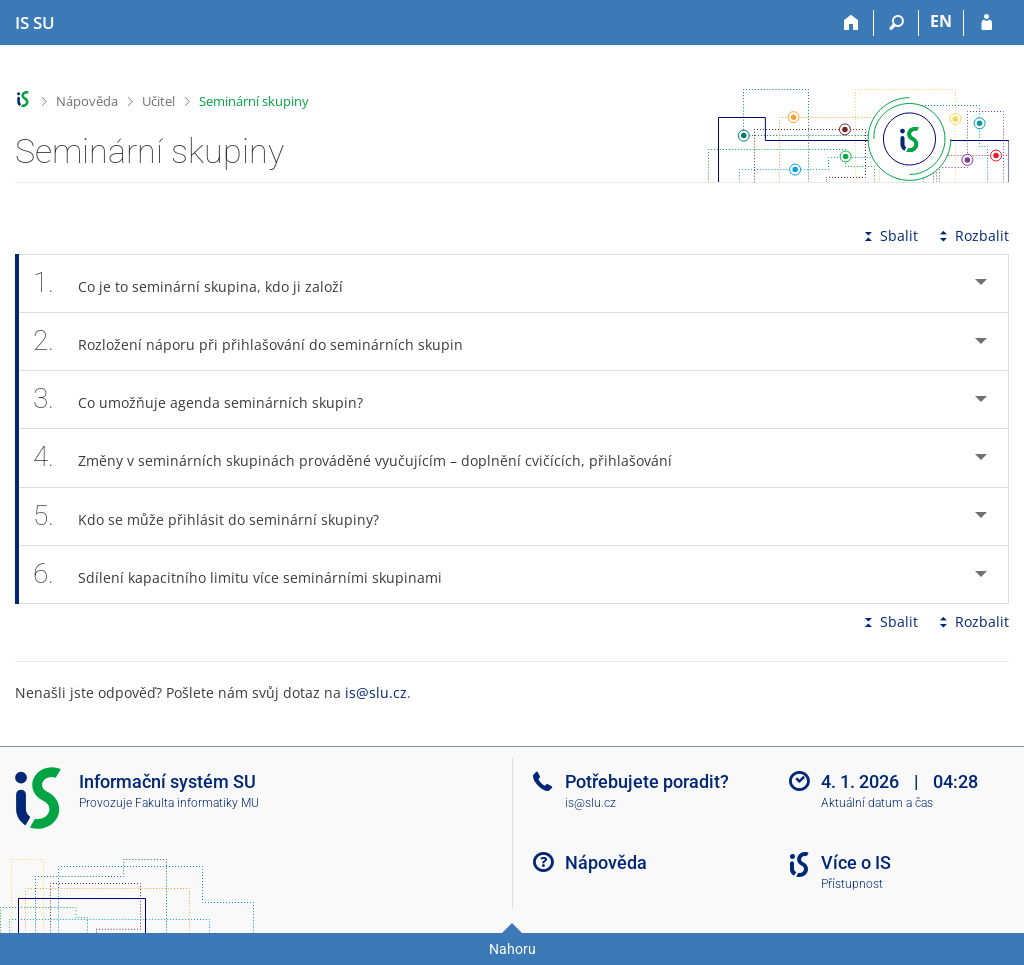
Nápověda (87, 101)
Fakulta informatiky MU (197, 803)
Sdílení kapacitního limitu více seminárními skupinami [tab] (248, 574)
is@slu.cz (376, 692)
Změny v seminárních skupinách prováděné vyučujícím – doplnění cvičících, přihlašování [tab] (363, 457)
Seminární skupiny (254, 101)
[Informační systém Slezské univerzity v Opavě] (35, 23)
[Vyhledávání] (896, 23)
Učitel (158, 101)
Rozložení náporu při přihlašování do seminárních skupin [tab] (259, 341)
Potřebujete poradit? (647, 781)
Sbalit (889, 235)
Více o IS (856, 862)
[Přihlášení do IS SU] (986, 23)
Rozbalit (972, 235)
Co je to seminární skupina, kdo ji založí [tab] (199, 283)
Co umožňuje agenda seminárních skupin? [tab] (209, 399)
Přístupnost (852, 884)
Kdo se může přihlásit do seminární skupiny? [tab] (217, 516)
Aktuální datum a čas (877, 803)
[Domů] (851, 23)
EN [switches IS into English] (941, 21)
